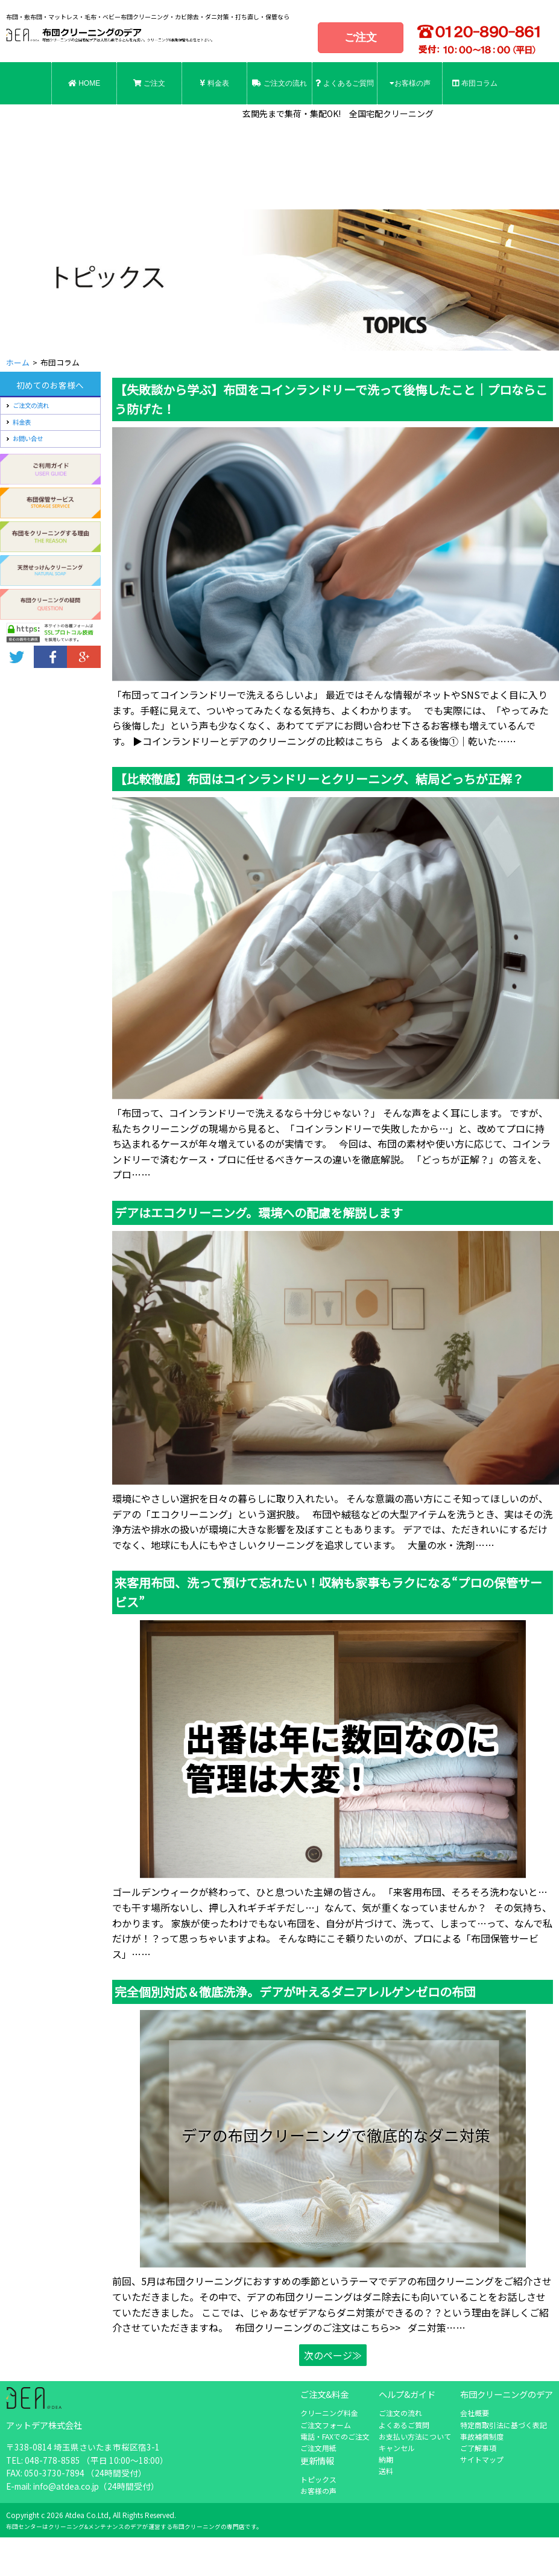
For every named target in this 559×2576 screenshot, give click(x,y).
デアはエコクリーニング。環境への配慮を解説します (259, 1212)
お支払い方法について (415, 2436)
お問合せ (84, 125)
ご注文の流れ (279, 83)
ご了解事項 (478, 2448)
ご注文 (360, 37)
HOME (84, 83)
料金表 (214, 83)
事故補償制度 (482, 2436)
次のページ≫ (333, 2355)
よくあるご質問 (344, 83)
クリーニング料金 (329, 2413)
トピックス (318, 2479)
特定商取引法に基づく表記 (503, 2425)
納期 (386, 2459)
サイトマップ (482, 2459)
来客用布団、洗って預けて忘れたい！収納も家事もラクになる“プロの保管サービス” (328, 1592)
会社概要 (474, 2413)
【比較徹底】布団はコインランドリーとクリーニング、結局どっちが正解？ (319, 778)
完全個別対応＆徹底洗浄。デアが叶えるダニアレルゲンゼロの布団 (295, 1991)
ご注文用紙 (318, 2448)
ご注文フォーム (325, 2425)
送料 (386, 2471)
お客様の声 (410, 83)
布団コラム (474, 83)
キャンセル (397, 2448)
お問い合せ (28, 438)
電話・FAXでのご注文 (335, 2436)
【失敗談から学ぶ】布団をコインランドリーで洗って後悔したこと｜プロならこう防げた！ (331, 399)
